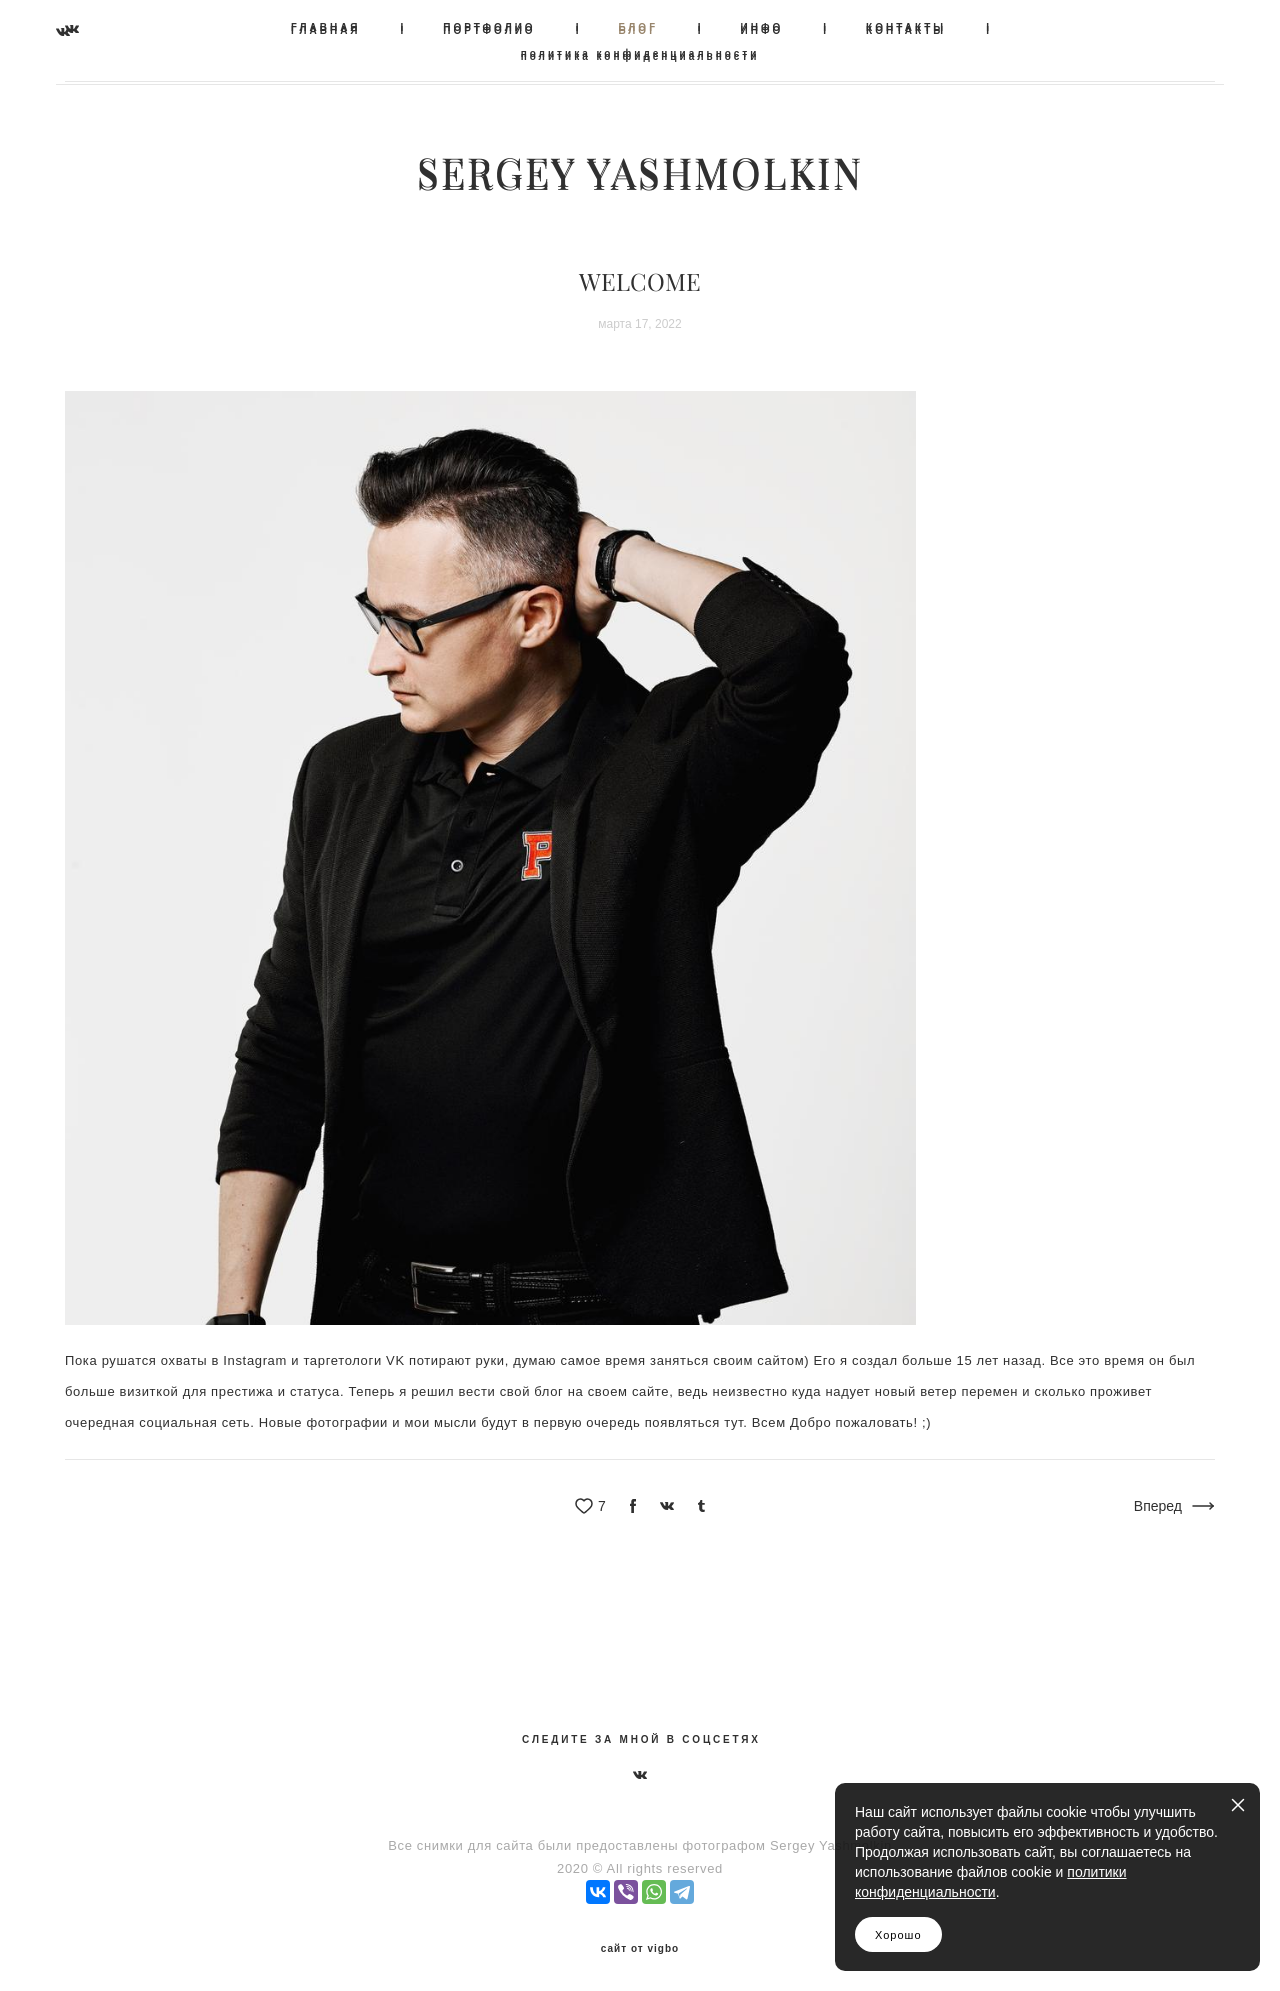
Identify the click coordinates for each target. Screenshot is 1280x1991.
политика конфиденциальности (640, 53)
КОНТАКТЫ (906, 27)
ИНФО (762, 27)
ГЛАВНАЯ (326, 27)
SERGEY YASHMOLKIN (640, 172)
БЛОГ (637, 27)
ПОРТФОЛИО (489, 27)
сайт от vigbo (640, 1944)
